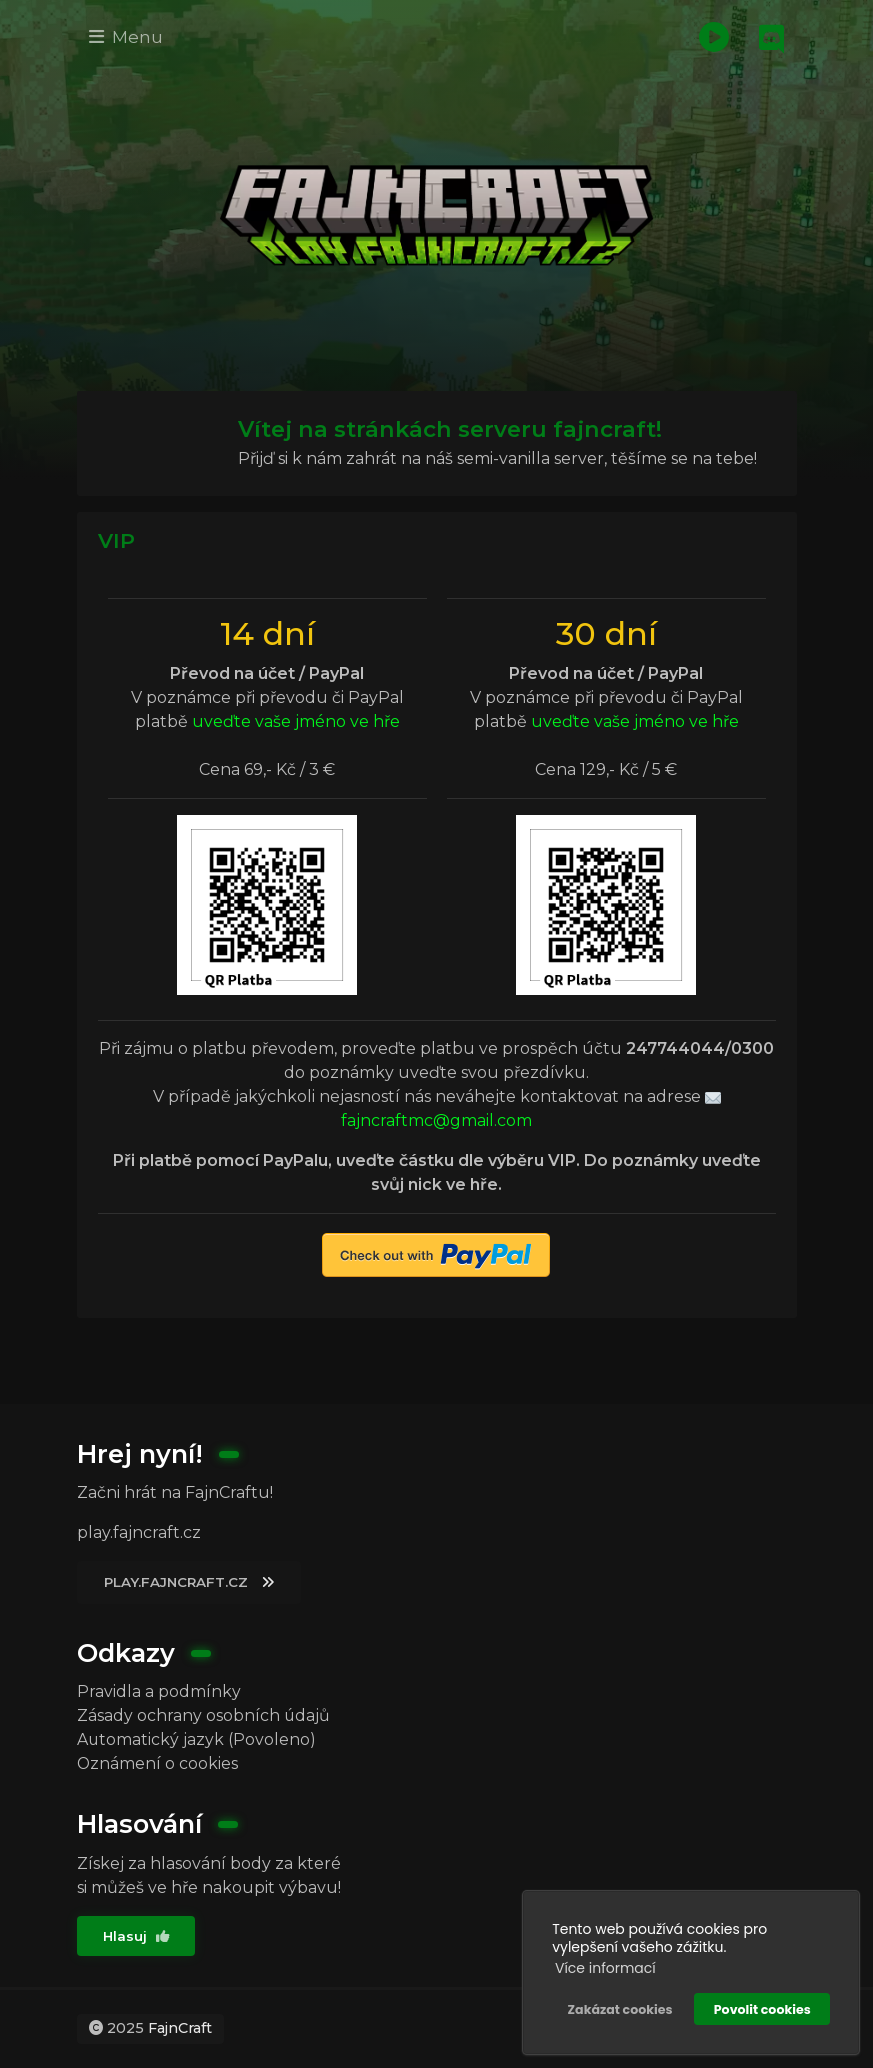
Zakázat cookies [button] (619, 2008)
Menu (126, 36)
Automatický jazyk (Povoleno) (197, 1738)
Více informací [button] (605, 1967)
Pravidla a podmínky (159, 1690)
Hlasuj (137, 1936)
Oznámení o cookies (158, 1762)
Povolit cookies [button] (762, 2008)
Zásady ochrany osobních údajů (204, 1714)
